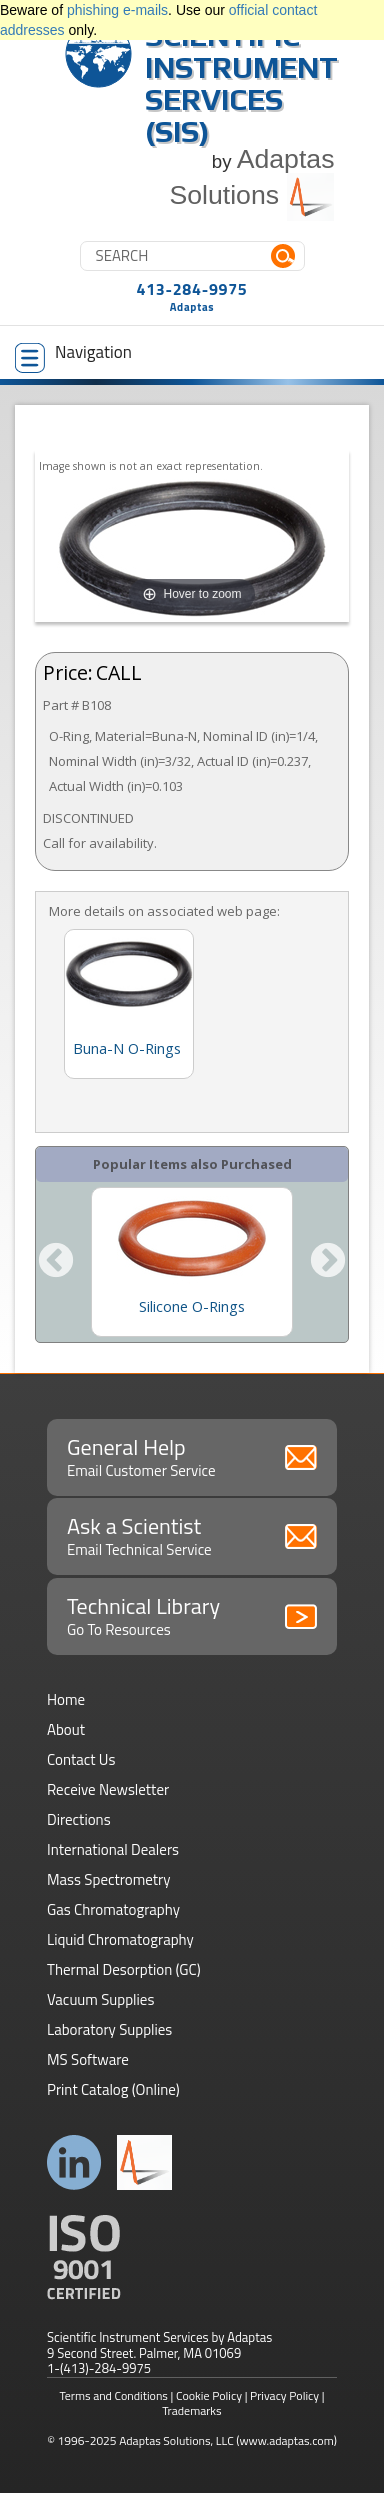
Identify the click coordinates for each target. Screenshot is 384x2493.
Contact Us (81, 1759)
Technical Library (192, 1615)
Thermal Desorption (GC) (124, 1969)
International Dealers (113, 1849)
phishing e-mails (117, 10)
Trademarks (191, 2410)
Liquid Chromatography (120, 1939)
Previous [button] (56, 1262)
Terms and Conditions (113, 2395)
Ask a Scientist (192, 1535)
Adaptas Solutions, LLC (176, 2440)
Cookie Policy (209, 2395)
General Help (192, 1456)
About (66, 1729)
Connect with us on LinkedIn (74, 2162)
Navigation (73, 356)
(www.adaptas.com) (286, 2440)
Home (66, 1699)
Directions (79, 1819)
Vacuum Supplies (100, 1999)
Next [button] (328, 1262)
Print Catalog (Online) (113, 2089)
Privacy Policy (284, 2395)
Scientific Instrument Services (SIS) (241, 83)
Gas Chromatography (113, 1909)
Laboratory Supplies (109, 2029)
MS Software (88, 2059)
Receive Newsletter (108, 1789)
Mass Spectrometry (109, 1879)
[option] (192, 1262)
